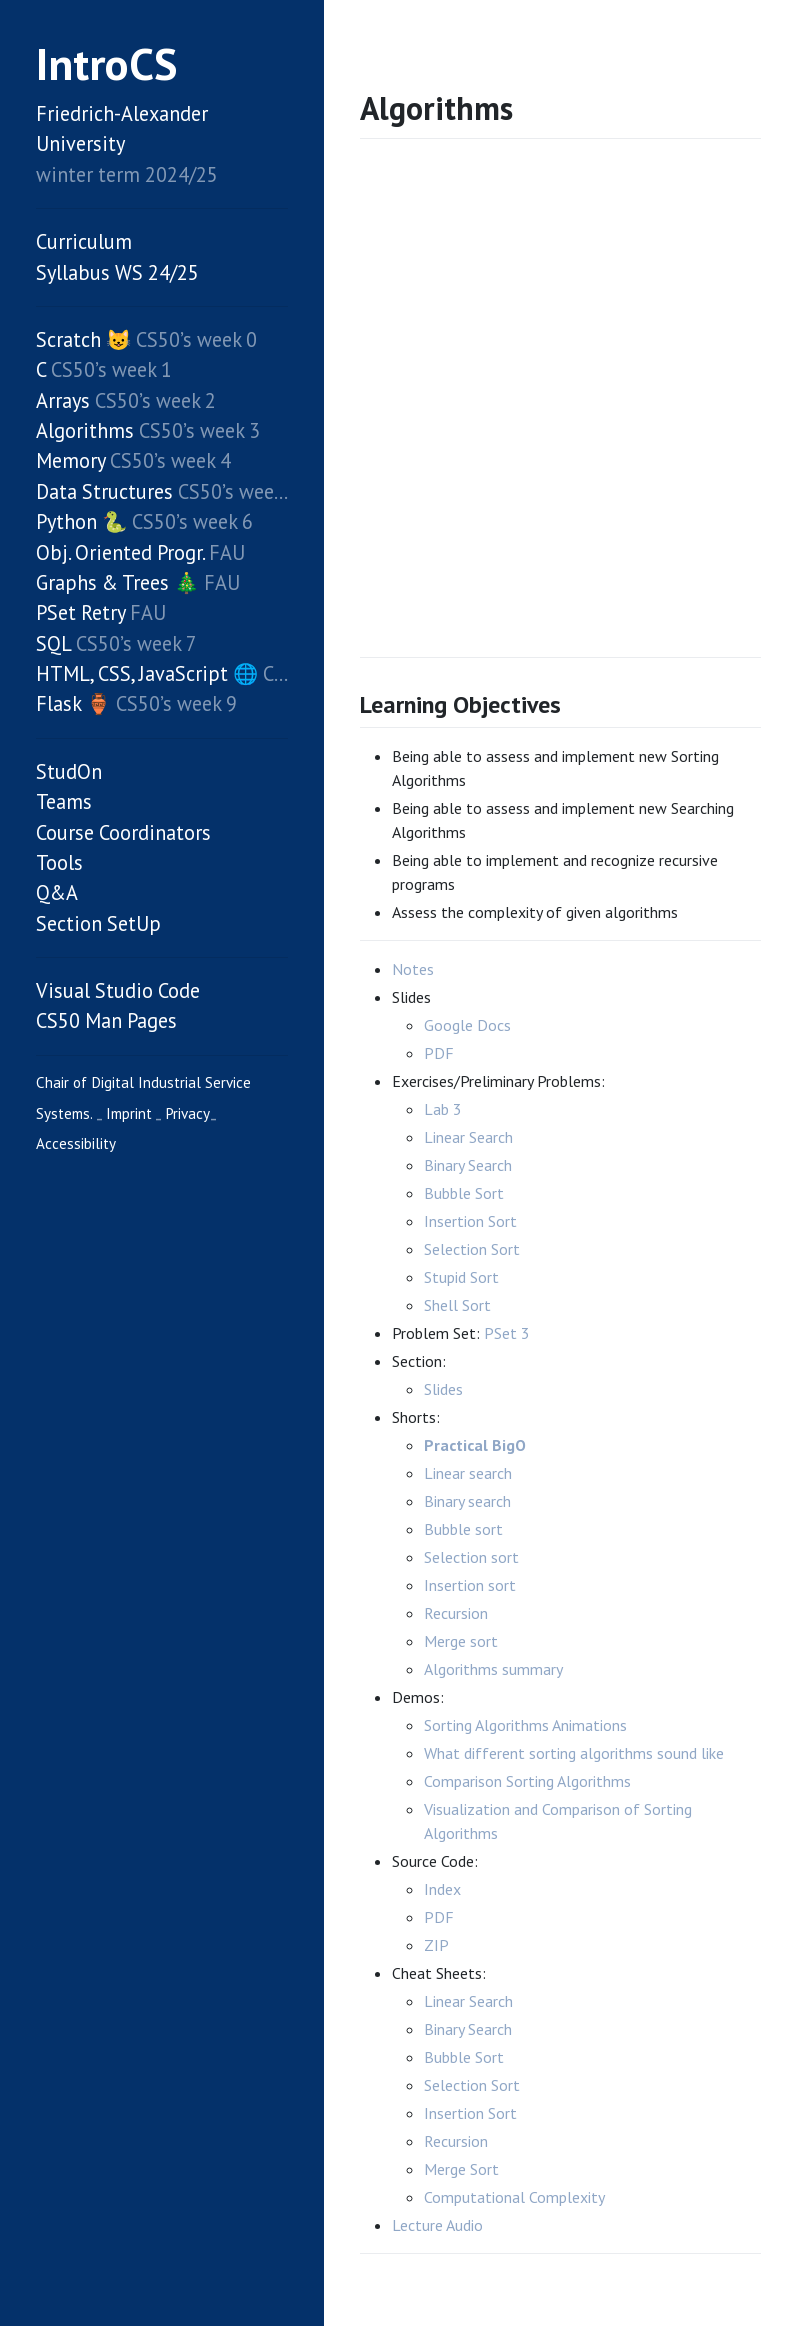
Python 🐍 (81, 521)
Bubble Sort (464, 1193)
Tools (59, 862)
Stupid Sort (461, 1277)
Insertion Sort (470, 1221)
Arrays (63, 400)
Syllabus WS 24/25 (117, 272)
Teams (64, 801)
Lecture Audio (437, 2225)
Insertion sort (470, 1585)
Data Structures (104, 491)
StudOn (69, 771)
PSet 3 (507, 1333)
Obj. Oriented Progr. (120, 552)
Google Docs (467, 1025)
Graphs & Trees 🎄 (117, 582)
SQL (53, 643)
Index (442, 1889)
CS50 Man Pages (106, 1020)
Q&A (57, 892)
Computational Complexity (514, 2197)
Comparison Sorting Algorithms (527, 1781)
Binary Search (468, 1165)
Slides (443, 1389)
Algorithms (85, 430)
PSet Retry (80, 612)
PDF (439, 1053)
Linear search (468, 1473)
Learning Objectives (460, 704)
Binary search (467, 1501)
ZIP (436, 1945)
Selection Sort (472, 1249)
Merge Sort (461, 2169)
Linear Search (468, 1137)
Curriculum (84, 241)
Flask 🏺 (73, 703)
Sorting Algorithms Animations (525, 1725)
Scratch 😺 (83, 339)
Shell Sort (457, 1305)
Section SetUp (98, 923)
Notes (413, 969)
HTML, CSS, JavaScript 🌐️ (147, 673)
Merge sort (461, 1641)
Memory (70, 460)
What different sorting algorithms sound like (574, 1753)
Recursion (456, 1613)
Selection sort (471, 1557)
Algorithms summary (493, 1669)
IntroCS (106, 63)
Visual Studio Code (118, 990)
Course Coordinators (123, 832)
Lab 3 (443, 1109)
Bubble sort (463, 1529)
